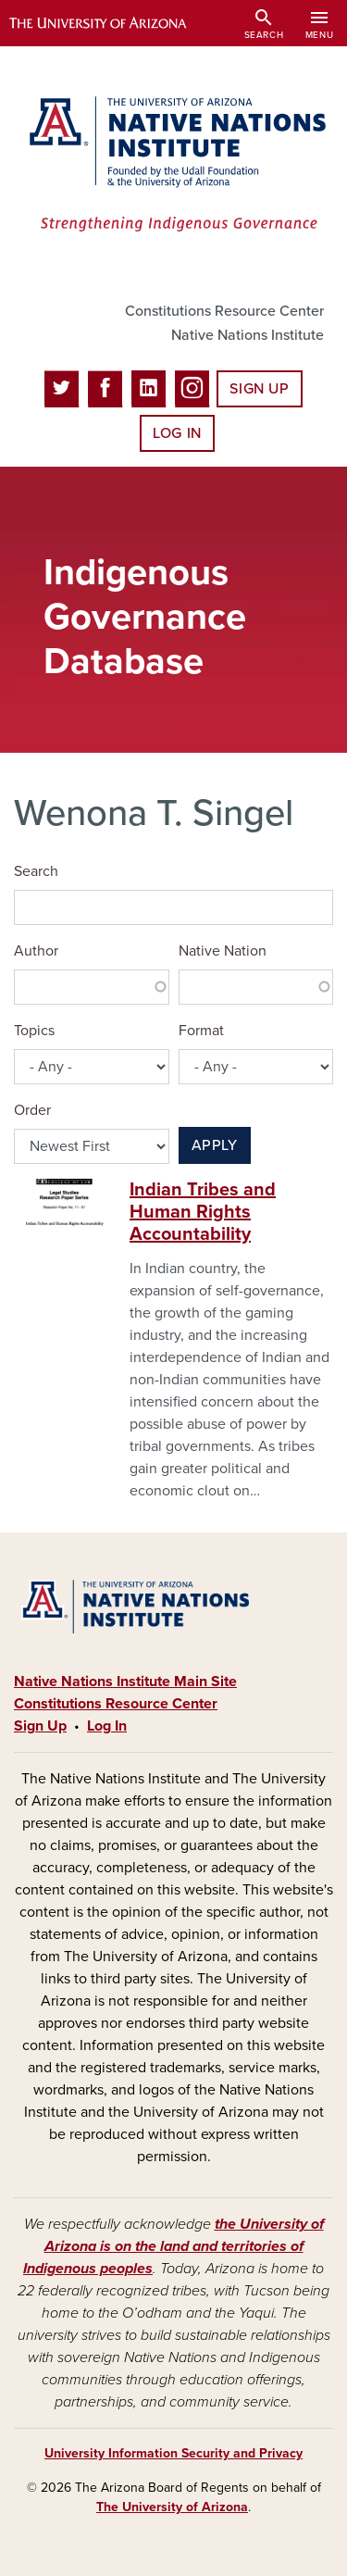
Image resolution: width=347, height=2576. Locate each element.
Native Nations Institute (247, 335)
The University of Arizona (172, 2507)
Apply (215, 1145)
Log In (177, 433)
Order (32, 1110)
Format (201, 1030)
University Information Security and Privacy (173, 2453)
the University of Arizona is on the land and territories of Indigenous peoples (173, 2246)
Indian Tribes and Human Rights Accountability (203, 1212)
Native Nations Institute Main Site (125, 1681)
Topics (34, 1030)
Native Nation (222, 951)
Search (36, 871)
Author (36, 951)
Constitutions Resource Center (224, 311)
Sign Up (259, 389)
